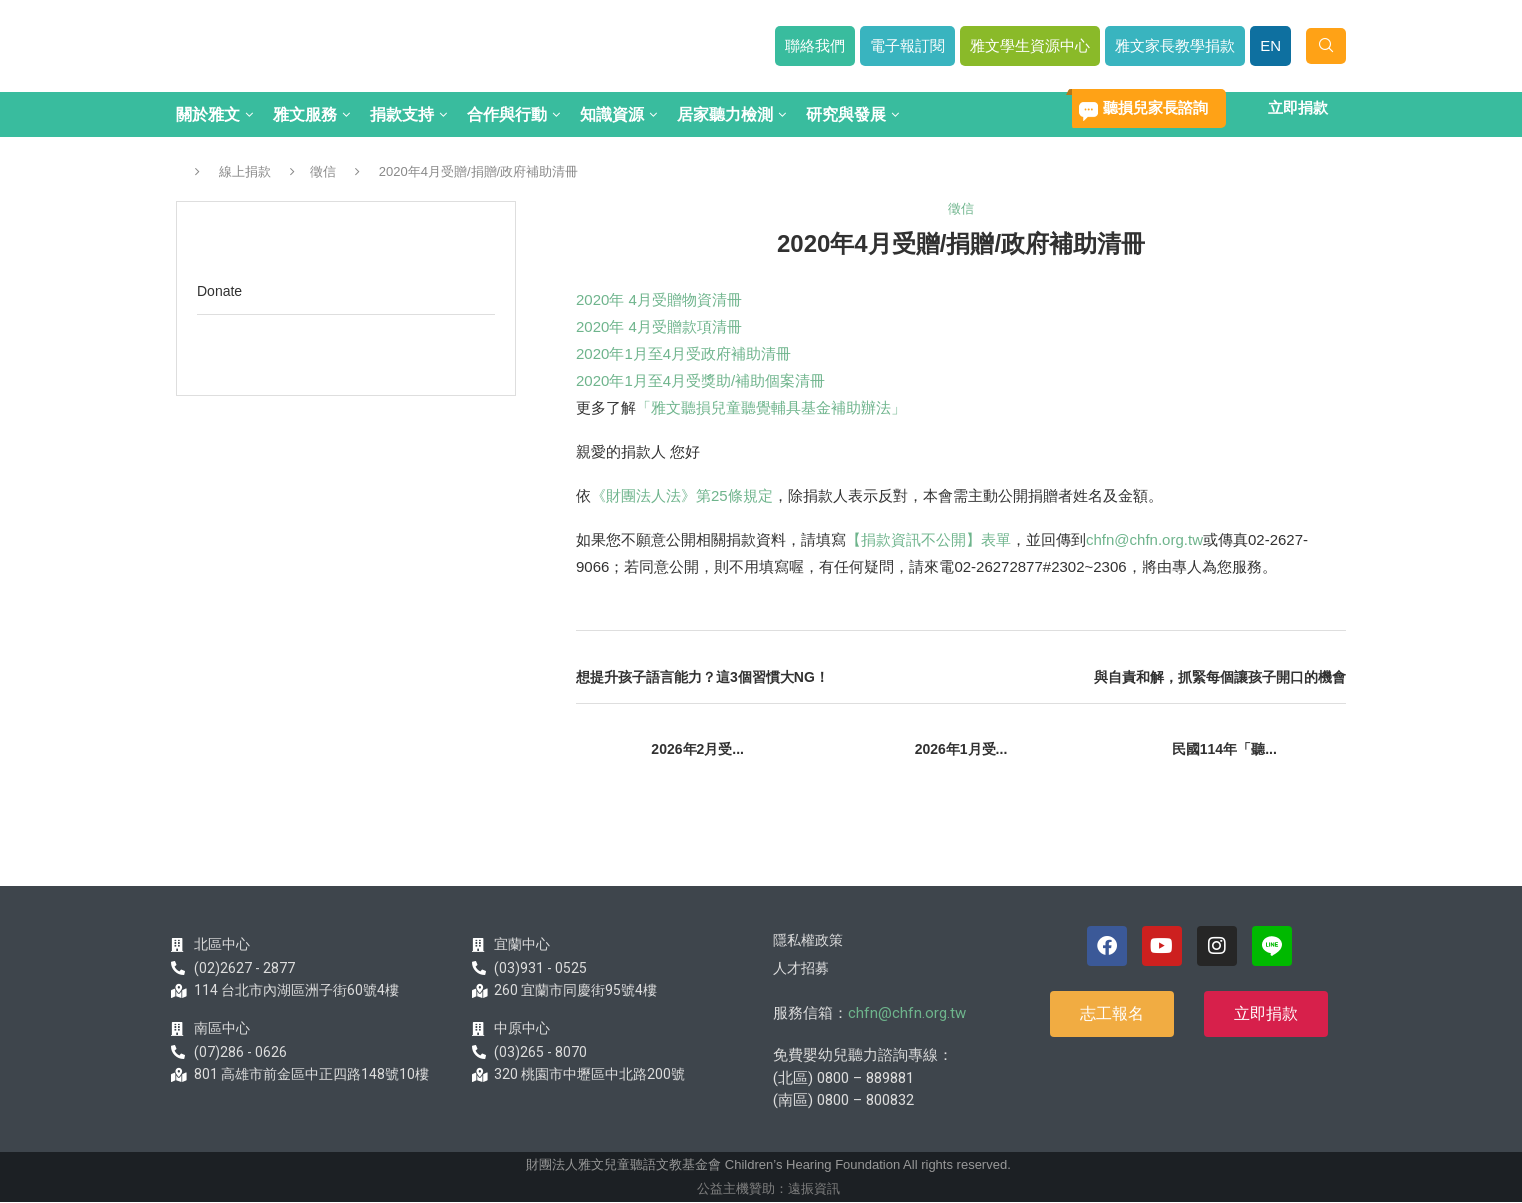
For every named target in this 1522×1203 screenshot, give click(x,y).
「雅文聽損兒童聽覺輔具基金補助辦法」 (771, 407)
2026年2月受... (697, 749)
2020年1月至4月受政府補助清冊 (683, 353)
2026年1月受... (961, 749)
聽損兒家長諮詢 (1155, 107)
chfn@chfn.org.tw (1144, 539)
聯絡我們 (815, 45)
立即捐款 (1298, 107)
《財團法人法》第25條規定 (682, 495)
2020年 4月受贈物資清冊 (659, 299)
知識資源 (612, 114)
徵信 (323, 171)
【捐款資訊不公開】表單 (928, 539)
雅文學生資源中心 (1030, 45)
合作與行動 (507, 114)
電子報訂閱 (907, 45)
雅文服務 (305, 114)
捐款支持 (402, 114)
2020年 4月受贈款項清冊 (659, 326)
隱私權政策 (808, 940)
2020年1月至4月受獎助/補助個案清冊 (700, 380)
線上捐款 (245, 171)
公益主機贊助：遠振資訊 (768, 1188)
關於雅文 (208, 114)
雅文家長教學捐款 (1175, 45)
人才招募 (801, 968)
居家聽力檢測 (725, 114)
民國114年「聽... (1224, 749)
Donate (219, 291)
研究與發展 (846, 114)
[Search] (1326, 46)
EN (1270, 45)
